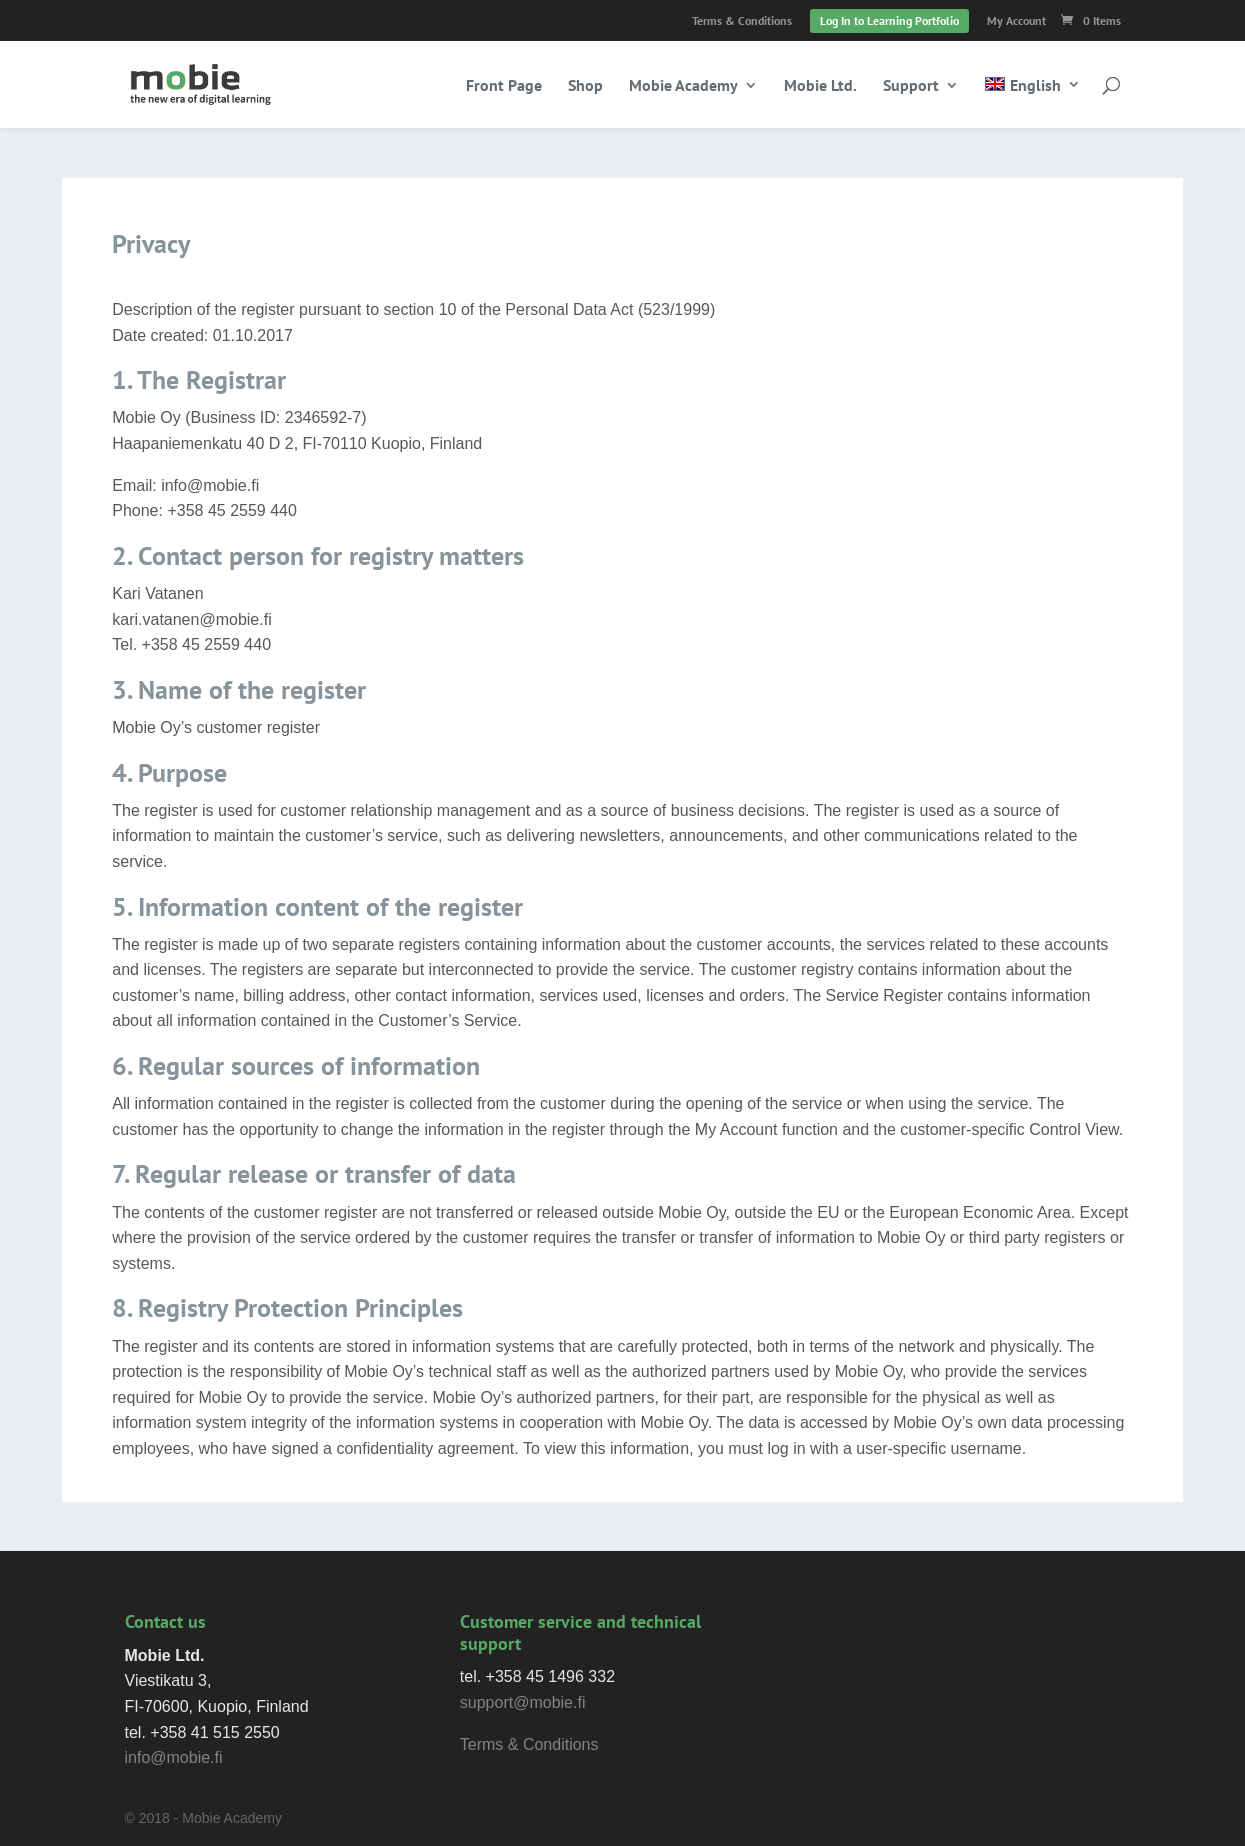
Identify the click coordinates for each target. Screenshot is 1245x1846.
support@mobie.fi (523, 1702)
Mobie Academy (683, 86)
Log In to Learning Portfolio (889, 20)
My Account (1016, 21)
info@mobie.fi (174, 1757)
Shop (585, 86)
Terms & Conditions (742, 21)
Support (911, 86)
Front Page (504, 86)
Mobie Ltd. (820, 86)
